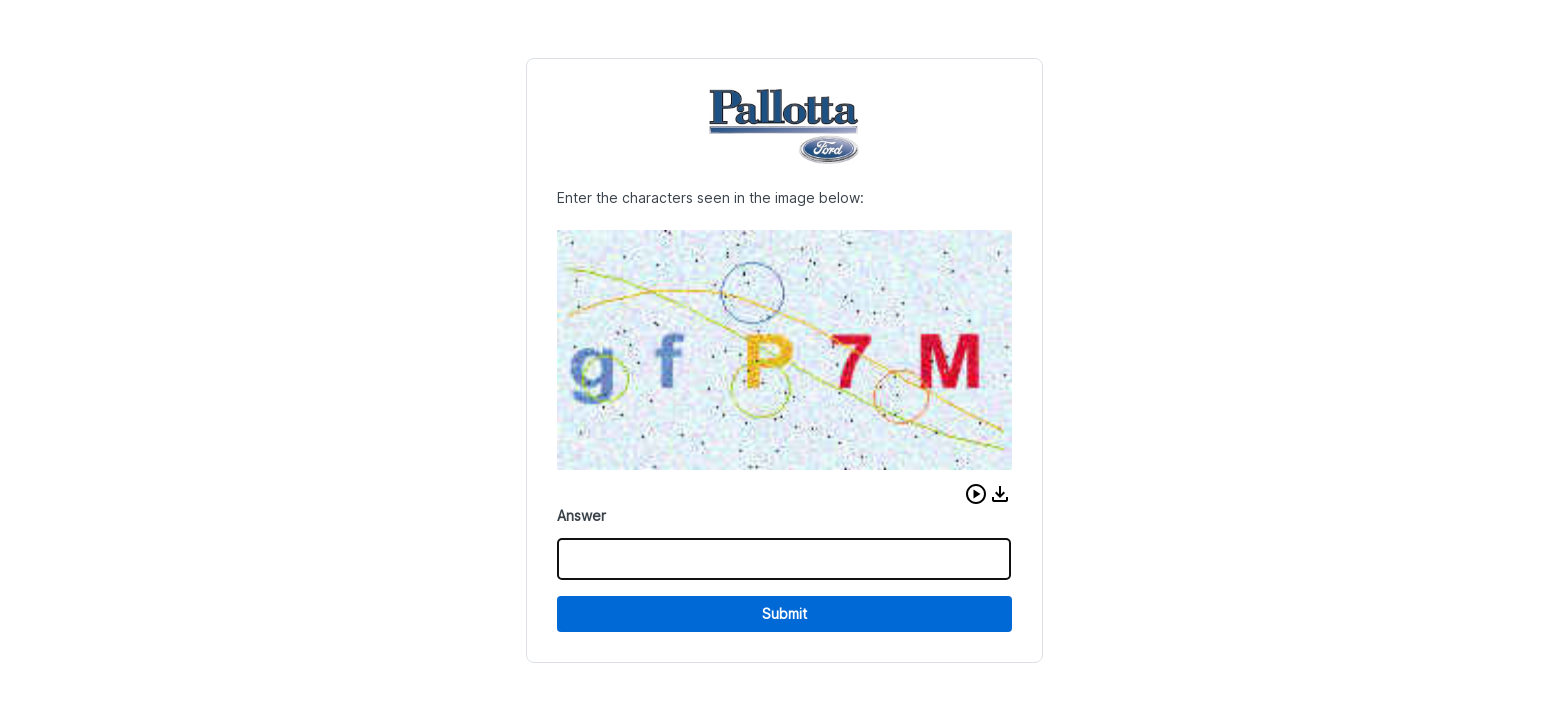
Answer (581, 515)
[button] (976, 494)
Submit (784, 613)
